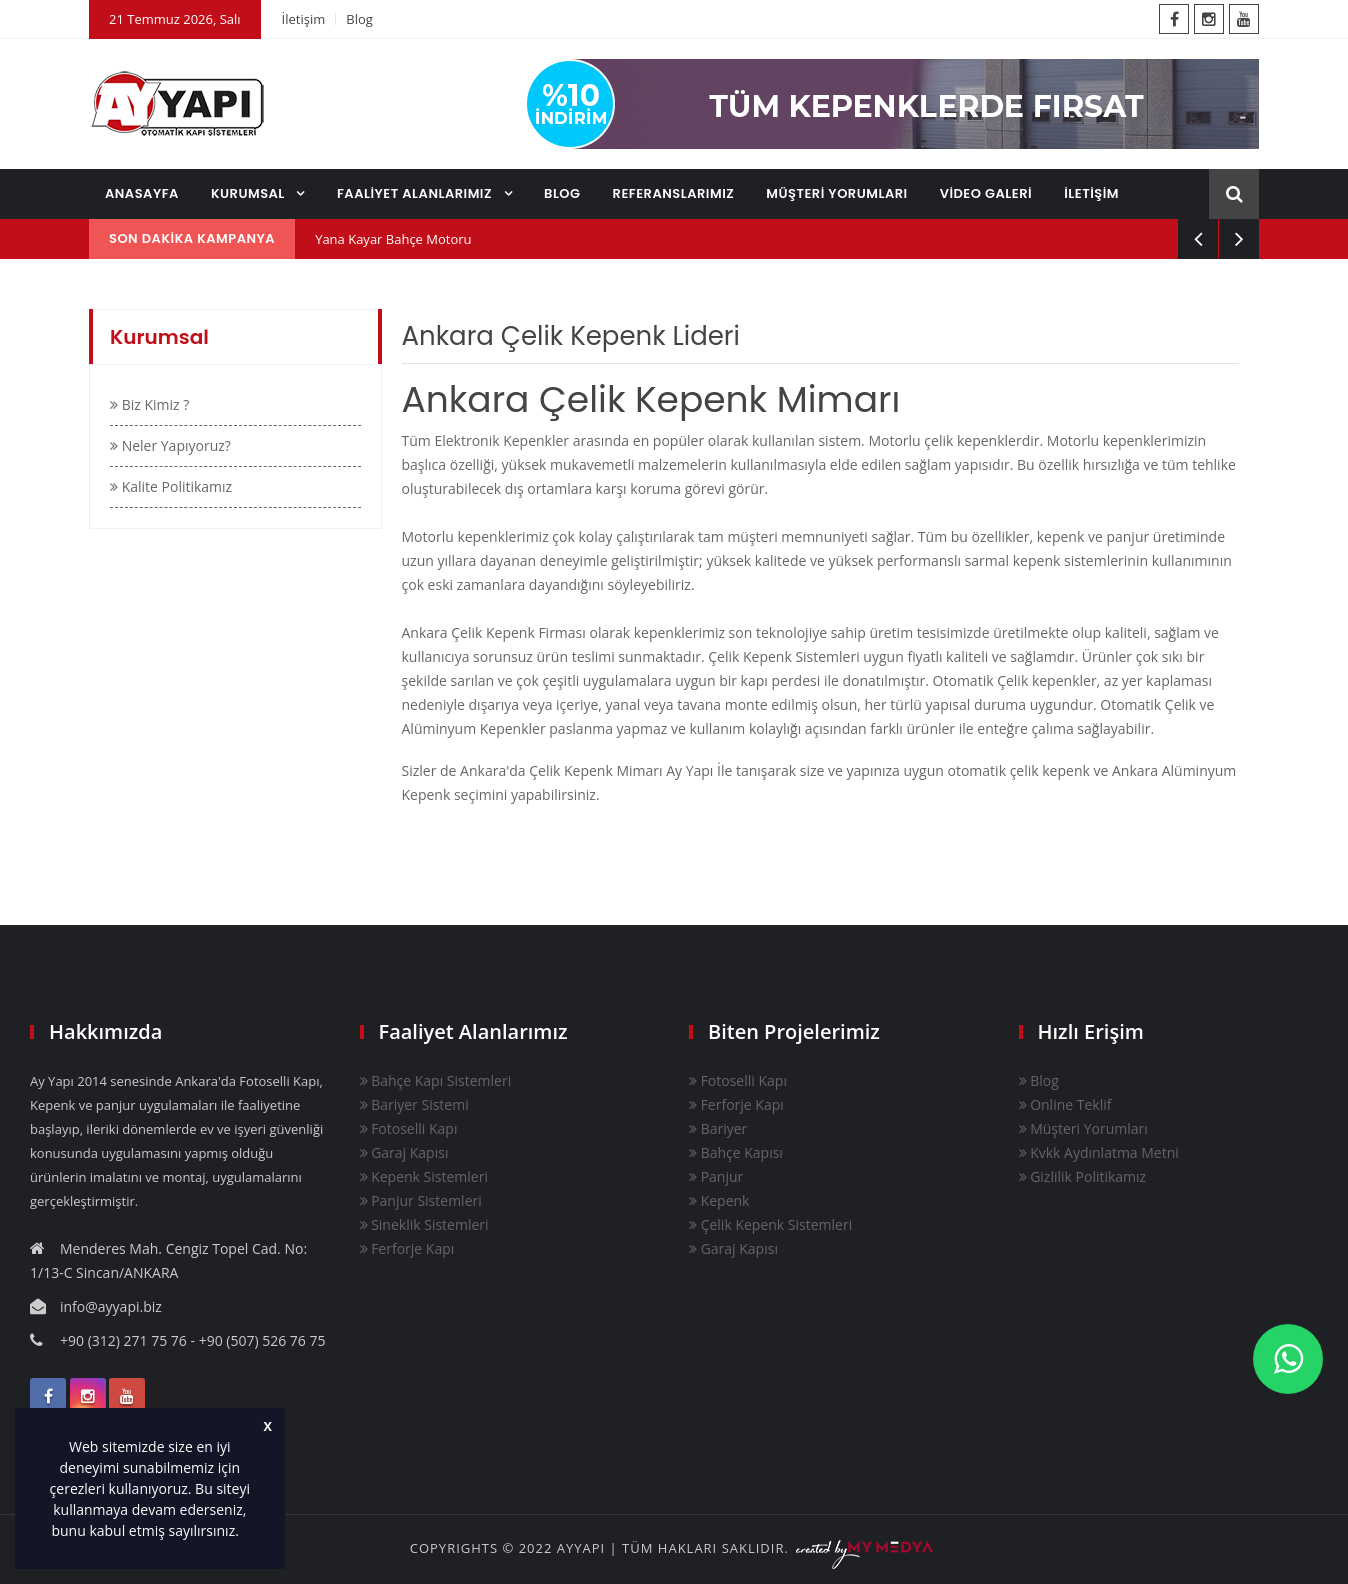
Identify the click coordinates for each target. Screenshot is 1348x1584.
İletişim (304, 19)
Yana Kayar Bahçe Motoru (393, 239)
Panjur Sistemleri (421, 1200)
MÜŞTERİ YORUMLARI (836, 193)
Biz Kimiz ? (149, 404)
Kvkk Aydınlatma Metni (1099, 1152)
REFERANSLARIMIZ (674, 193)
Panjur (716, 1176)
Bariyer (718, 1128)
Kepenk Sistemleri (424, 1176)
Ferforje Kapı (407, 1248)
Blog (359, 19)
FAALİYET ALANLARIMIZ (416, 193)
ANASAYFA (142, 193)
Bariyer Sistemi (414, 1104)
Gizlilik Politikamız (1083, 1176)
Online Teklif (1065, 1104)
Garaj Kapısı (404, 1152)
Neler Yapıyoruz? (170, 445)
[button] (246, 1533)
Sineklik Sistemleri (424, 1224)
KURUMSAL (250, 193)
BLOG (562, 193)
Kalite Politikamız (171, 486)
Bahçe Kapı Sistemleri (436, 1080)
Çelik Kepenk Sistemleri (770, 1224)
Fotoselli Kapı (409, 1128)
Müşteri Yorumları (1083, 1128)
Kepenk (719, 1200)
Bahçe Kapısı (736, 1152)
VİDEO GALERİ (986, 193)
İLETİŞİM (1091, 193)
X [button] (268, 1426)
